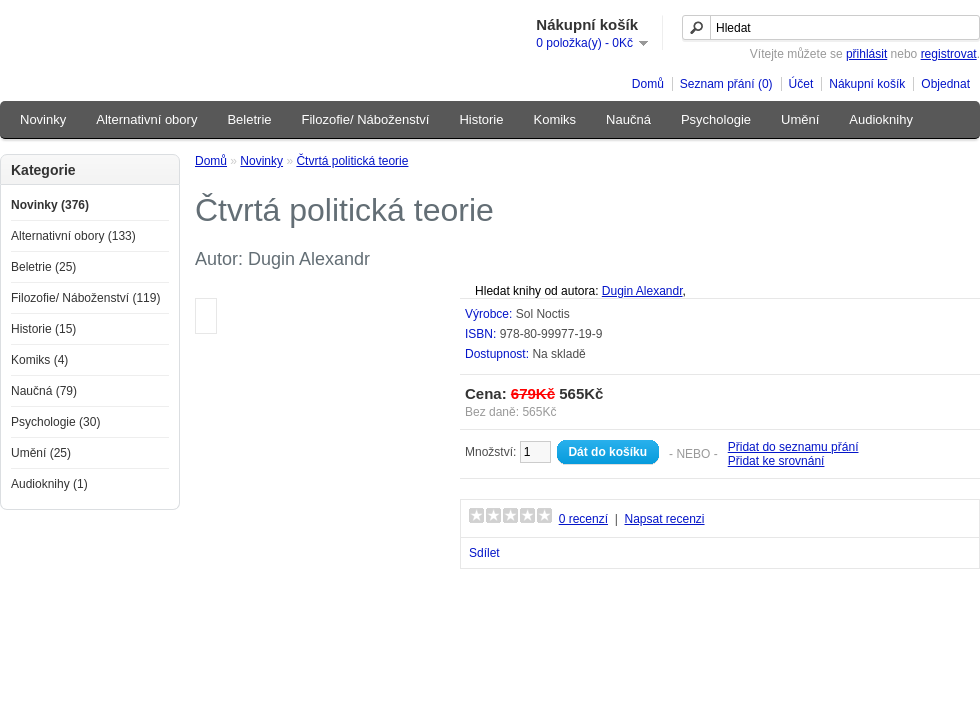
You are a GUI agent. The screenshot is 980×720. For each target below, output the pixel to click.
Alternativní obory (146, 119)
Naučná (628, 119)
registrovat (949, 54)
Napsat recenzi (664, 519)
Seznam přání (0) (726, 84)
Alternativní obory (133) (73, 236)
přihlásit (866, 54)
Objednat (945, 84)
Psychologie (716, 119)
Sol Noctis (543, 314)
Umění (800, 119)
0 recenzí (583, 519)
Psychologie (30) (55, 422)
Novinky (43, 119)
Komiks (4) (39, 360)
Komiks (554, 119)
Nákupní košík (867, 84)
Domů (648, 84)
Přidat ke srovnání (776, 461)
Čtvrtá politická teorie (352, 161)
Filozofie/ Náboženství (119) (85, 298)
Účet (801, 84)
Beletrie (249, 119)
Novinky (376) (50, 205)
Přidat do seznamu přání (793, 447)
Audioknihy (881, 119)
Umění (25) (41, 453)
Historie (481, 119)
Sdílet (484, 553)
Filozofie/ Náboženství (366, 119)
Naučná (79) (44, 391)
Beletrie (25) (43, 267)
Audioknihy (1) (49, 484)
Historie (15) (43, 329)
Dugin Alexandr (642, 291)
